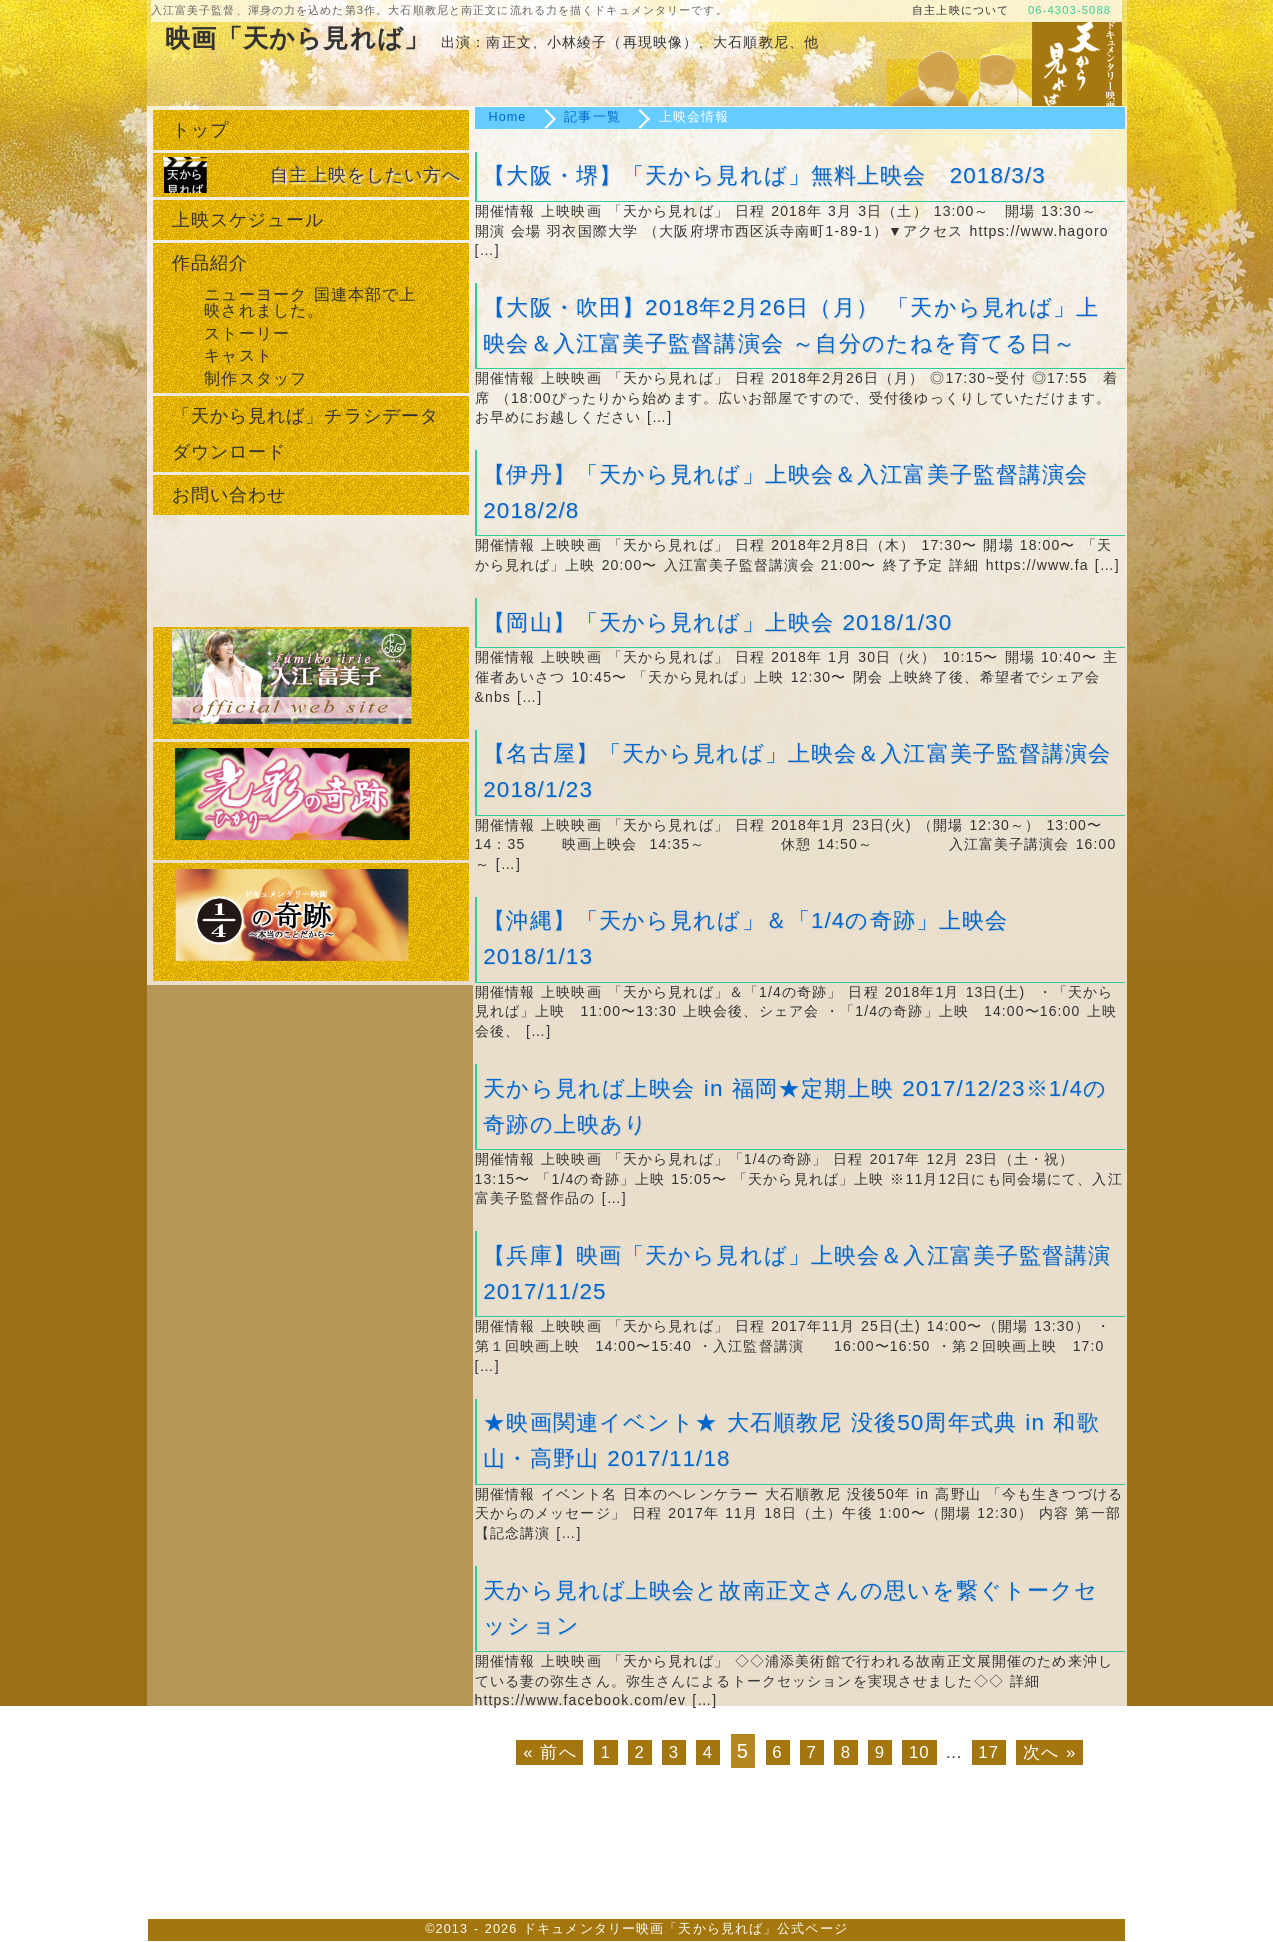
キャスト (238, 355)
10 (919, 1752)
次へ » (1050, 1752)
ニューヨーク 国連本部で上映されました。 (310, 302)
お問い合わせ (229, 495)
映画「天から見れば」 (297, 39)
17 (988, 1752)
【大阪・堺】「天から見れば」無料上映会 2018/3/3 (764, 175)
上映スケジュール (248, 220)
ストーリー (247, 333)
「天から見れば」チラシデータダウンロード (306, 434)
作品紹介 (210, 263)
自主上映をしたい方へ (365, 175)
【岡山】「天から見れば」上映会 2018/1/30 (717, 622)
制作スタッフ (255, 378)
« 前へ (550, 1752)
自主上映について (960, 10)
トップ (200, 130)
